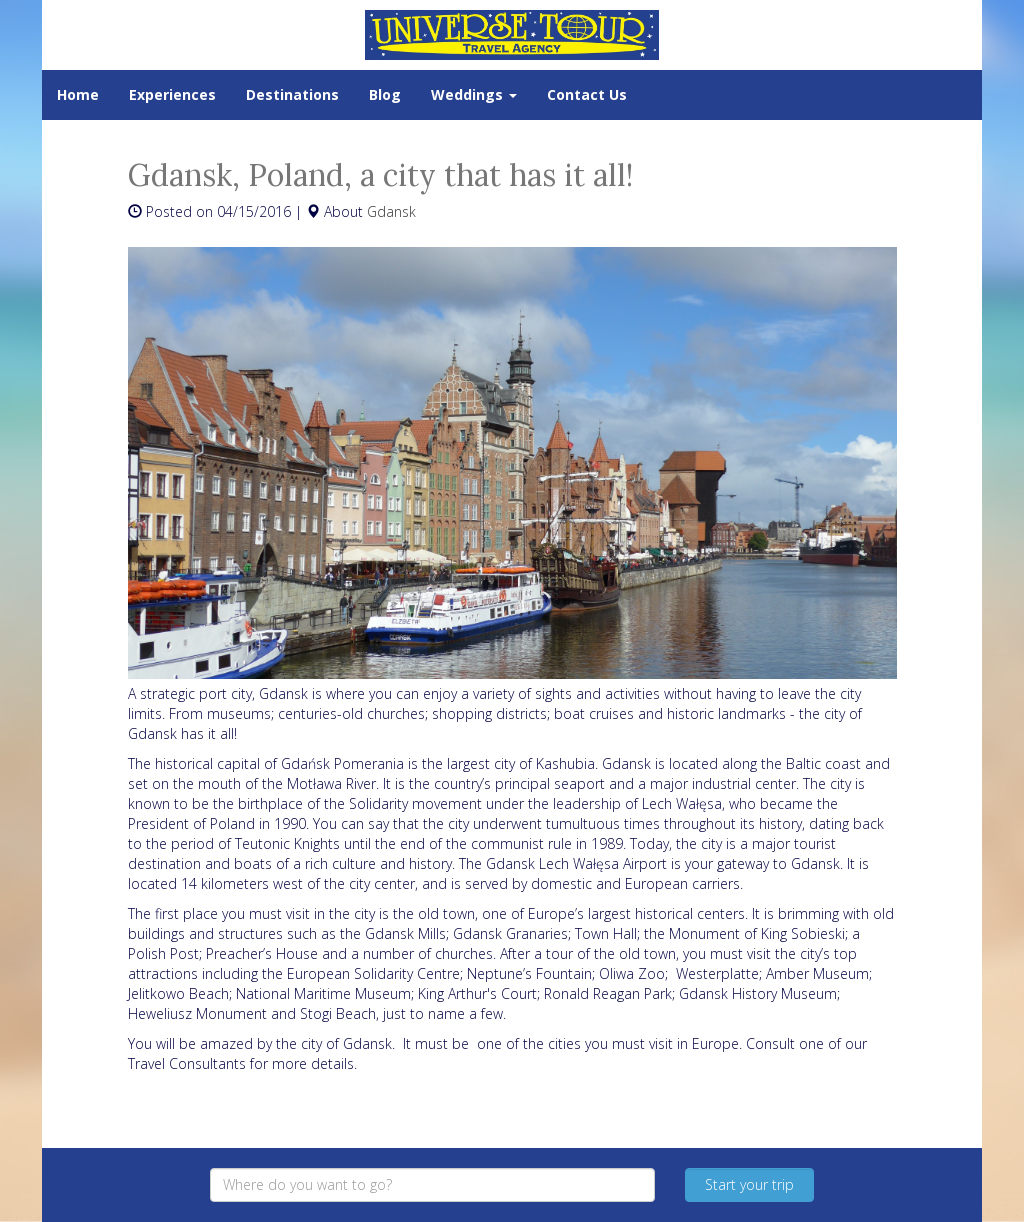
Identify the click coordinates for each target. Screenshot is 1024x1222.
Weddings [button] (474, 94)
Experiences (172, 94)
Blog (385, 94)
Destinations (292, 94)
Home (78, 94)
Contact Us (587, 94)
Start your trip (749, 1184)
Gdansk (391, 211)
